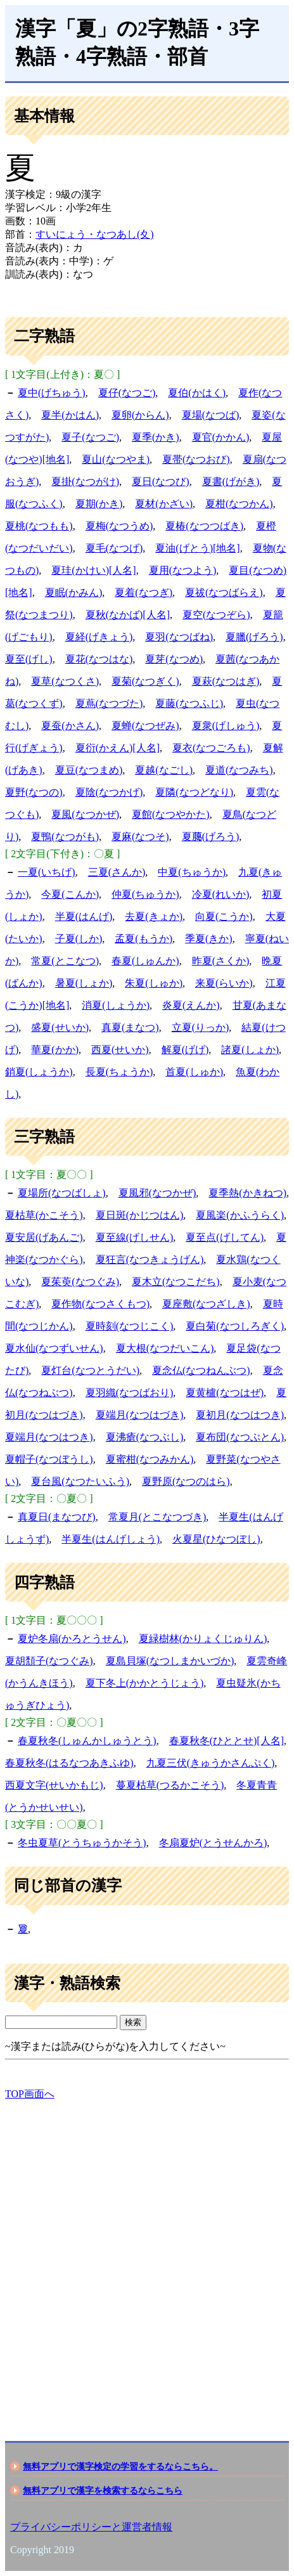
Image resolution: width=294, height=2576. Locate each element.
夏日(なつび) (160, 481)
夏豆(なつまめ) (89, 770)
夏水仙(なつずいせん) (54, 1348)
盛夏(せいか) (60, 1027)
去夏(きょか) (153, 916)
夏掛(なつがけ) (85, 481)
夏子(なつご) (90, 437)
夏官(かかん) (221, 437)
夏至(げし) (29, 659)
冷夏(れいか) (221, 894)
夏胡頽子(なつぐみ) (49, 1660)
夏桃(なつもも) (39, 526)
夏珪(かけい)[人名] (93, 570)
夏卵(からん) (140, 415)
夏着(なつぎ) (143, 592)
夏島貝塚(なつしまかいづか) (170, 1660)
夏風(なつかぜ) (85, 814)
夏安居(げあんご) (44, 1237)
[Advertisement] (147, 2260)
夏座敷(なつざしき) (206, 1303)
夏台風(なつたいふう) (80, 1481)
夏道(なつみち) (239, 770)
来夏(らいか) (224, 983)
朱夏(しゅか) (153, 983)
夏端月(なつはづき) (140, 1414)
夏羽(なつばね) (179, 636)
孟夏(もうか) (143, 938)
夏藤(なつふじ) (189, 703)
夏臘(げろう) (254, 636)
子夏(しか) (79, 938)
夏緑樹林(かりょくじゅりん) (203, 1638)
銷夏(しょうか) (39, 1071)
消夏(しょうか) (116, 1005)
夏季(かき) (155, 437)
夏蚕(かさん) (70, 725)
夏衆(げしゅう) (226, 725)
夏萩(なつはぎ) (226, 681)
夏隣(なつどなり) (194, 792)
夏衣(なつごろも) (211, 747)
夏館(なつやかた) (171, 814)
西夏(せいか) (120, 1049)
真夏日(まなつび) (57, 1516)
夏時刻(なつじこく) (130, 1326)
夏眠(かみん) (74, 592)
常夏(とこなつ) (65, 960)
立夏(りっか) (200, 1027)
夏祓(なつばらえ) (224, 592)
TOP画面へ (29, 2093)
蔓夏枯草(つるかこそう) (170, 1785)
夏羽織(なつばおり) (130, 1392)
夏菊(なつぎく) (145, 681)
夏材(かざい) (164, 503)
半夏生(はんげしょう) (110, 1539)
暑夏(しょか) (84, 983)
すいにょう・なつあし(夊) (94, 234)
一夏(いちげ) (46, 872)
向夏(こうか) (224, 916)
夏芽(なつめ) (174, 659)
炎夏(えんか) (191, 1005)
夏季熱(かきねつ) (247, 1193)
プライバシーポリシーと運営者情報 (91, 2526)
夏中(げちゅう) (52, 392)
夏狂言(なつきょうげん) (150, 1259)
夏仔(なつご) (127, 392)
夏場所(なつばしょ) (62, 1193)
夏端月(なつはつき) (49, 1437)
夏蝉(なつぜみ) (145, 725)
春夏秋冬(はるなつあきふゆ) (69, 1762)
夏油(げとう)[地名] (197, 548)
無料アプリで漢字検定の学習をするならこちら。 (120, 2466)
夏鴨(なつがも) (65, 836)
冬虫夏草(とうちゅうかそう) (82, 1842)
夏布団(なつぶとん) (240, 1437)
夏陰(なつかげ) (109, 792)
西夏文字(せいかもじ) (54, 1785)
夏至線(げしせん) (135, 1237)
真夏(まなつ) (130, 1027)
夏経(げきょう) (99, 636)
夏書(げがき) (231, 481)
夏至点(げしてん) (225, 1237)
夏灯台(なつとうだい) (90, 1370)
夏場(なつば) (211, 415)
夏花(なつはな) (99, 659)
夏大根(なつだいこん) (165, 1348)
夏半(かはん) (70, 415)
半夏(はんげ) (84, 916)
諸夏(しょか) (250, 1049)
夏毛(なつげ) (114, 548)
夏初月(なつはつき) (240, 1414)
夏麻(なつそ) (140, 836)
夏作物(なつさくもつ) (100, 1303)
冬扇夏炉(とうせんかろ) (213, 1842)
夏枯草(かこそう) (44, 1215)
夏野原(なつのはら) (186, 1481)
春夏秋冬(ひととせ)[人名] (226, 1740)
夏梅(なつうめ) (119, 526)
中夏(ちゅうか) (192, 872)
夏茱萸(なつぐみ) (80, 1281)
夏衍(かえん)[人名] (117, 747)
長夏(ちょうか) (119, 1071)
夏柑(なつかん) (239, 503)
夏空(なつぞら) (216, 614)
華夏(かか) (55, 1049)
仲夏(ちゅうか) (145, 894)
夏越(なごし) (164, 770)
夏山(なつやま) (116, 459)
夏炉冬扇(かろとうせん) (72, 1638)
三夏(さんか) (117, 872)
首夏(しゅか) (194, 1071)
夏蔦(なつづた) (109, 703)
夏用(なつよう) (183, 570)
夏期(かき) (99, 503)
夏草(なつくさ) (65, 681)
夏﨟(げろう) (211, 836)
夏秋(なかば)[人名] (128, 614)
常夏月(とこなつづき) (157, 1516)
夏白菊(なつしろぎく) (235, 1326)
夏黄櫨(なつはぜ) (225, 1392)
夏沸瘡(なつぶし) (145, 1437)
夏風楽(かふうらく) (240, 1215)
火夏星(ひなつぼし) (216, 1539)
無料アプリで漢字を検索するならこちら (102, 2490)
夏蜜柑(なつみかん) (150, 1459)
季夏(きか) (209, 938)
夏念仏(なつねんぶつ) (201, 1370)
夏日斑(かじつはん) (140, 1215)
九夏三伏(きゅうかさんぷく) (210, 1762)
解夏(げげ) (185, 1049)
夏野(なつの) (34, 792)
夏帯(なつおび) (196, 459)
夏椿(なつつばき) (204, 526)
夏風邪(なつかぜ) (157, 1193)
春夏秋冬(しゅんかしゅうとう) (87, 1740)
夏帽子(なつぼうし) (49, 1459)
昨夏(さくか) (221, 960)
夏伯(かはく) (197, 392)
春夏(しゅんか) (145, 960)
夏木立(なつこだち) (176, 1281)
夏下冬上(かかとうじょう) (145, 1683)
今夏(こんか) (70, 894)
